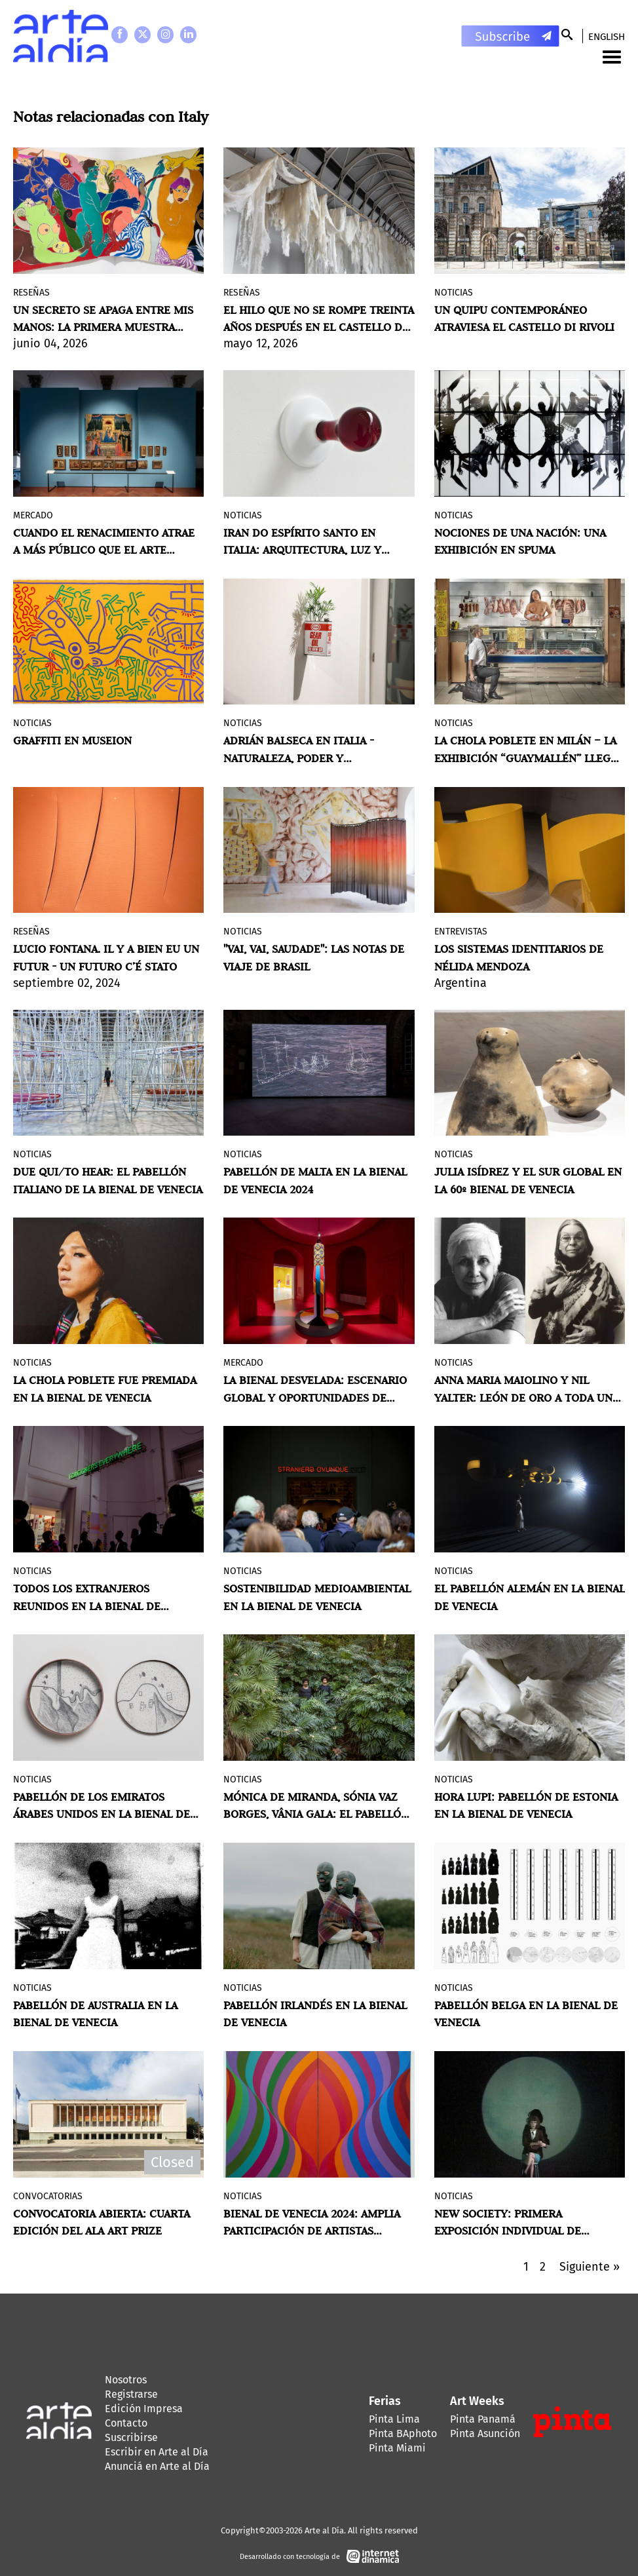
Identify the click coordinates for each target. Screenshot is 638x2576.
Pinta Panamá (483, 2419)
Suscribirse (131, 2437)
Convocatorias (48, 2196)
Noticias (453, 292)
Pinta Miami (397, 2448)
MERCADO (33, 515)
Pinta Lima (394, 2419)
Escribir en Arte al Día (156, 2452)
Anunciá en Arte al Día (157, 2466)
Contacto (126, 2423)
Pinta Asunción (485, 2433)
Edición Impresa (144, 2408)
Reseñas (31, 292)
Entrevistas (460, 931)
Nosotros (126, 2380)
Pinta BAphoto (403, 2433)
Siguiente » (589, 2266)
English (606, 37)
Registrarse (131, 2394)
